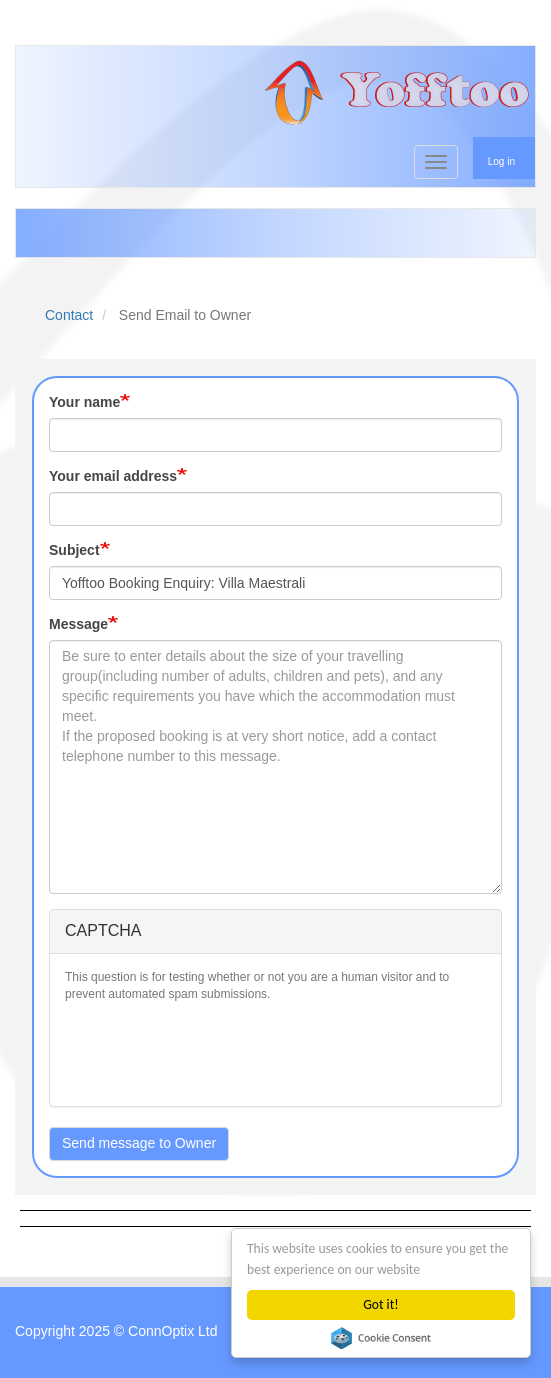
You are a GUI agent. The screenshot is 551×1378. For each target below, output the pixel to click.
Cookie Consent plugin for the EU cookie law (381, 1338)
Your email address (113, 476)
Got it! (380, 1304)
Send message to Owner (139, 1143)
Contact (69, 315)
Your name (84, 402)
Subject (74, 550)
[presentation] (217, 1052)
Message (78, 624)
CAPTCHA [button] (103, 930)
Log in (501, 161)
